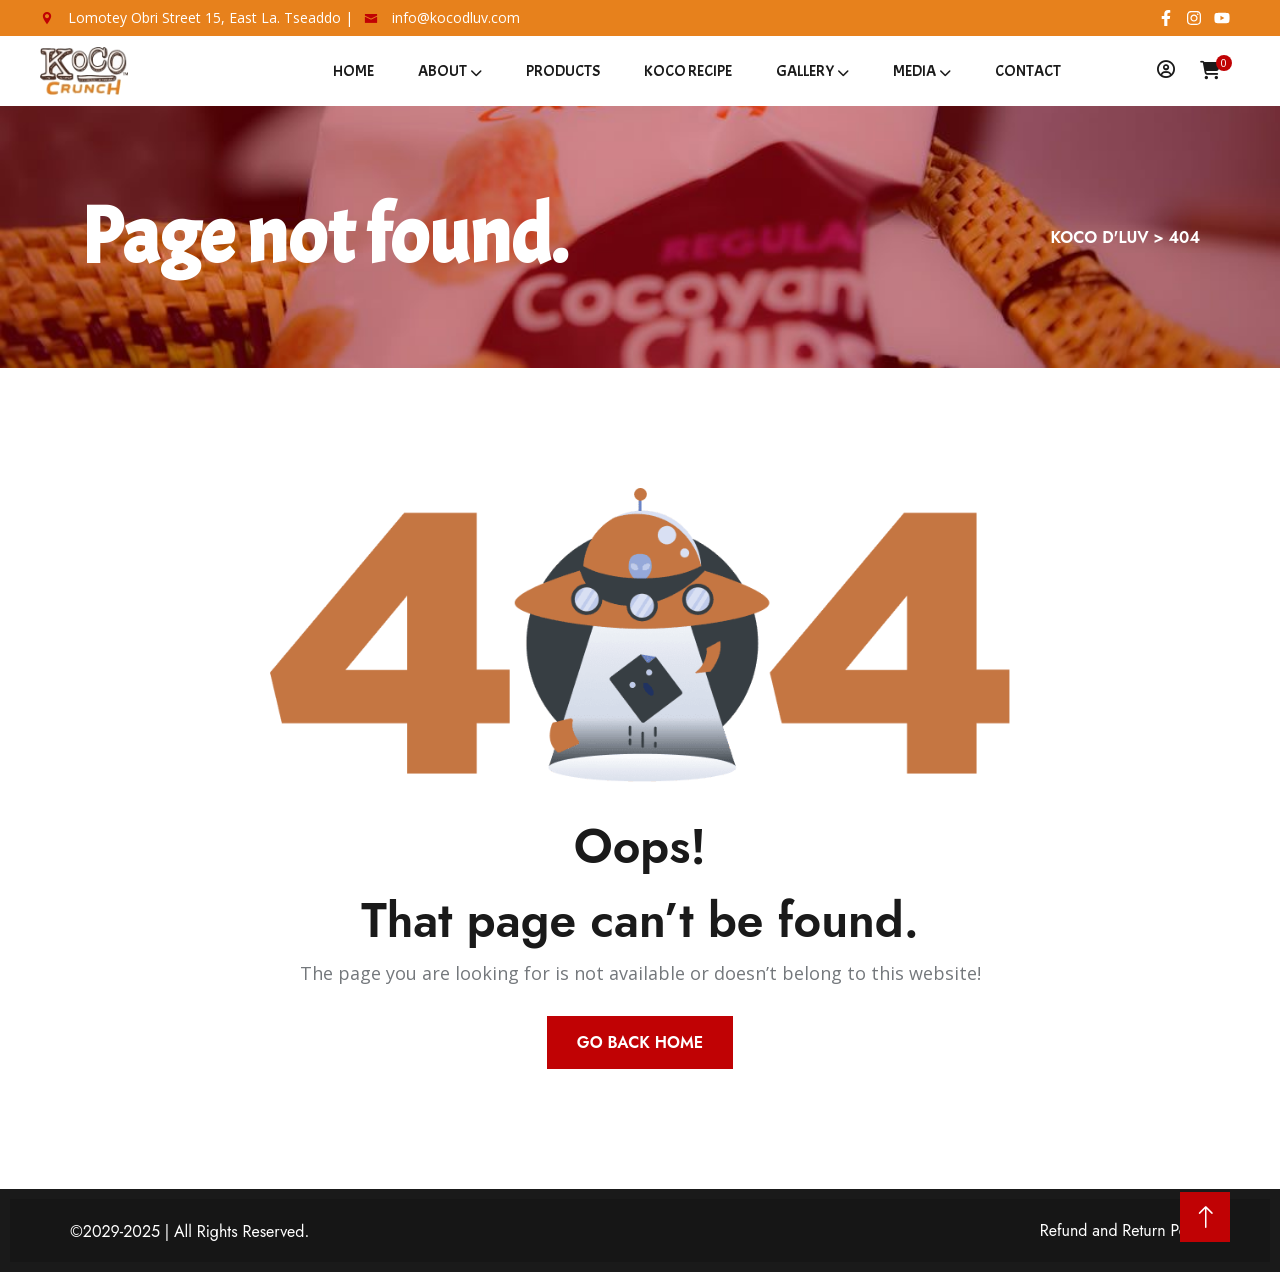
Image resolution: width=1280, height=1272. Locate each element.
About (442, 71)
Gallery (805, 71)
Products (563, 71)
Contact (1028, 71)
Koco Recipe (688, 71)
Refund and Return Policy (1125, 1230)
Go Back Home (640, 1042)
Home (353, 71)
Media (914, 71)
